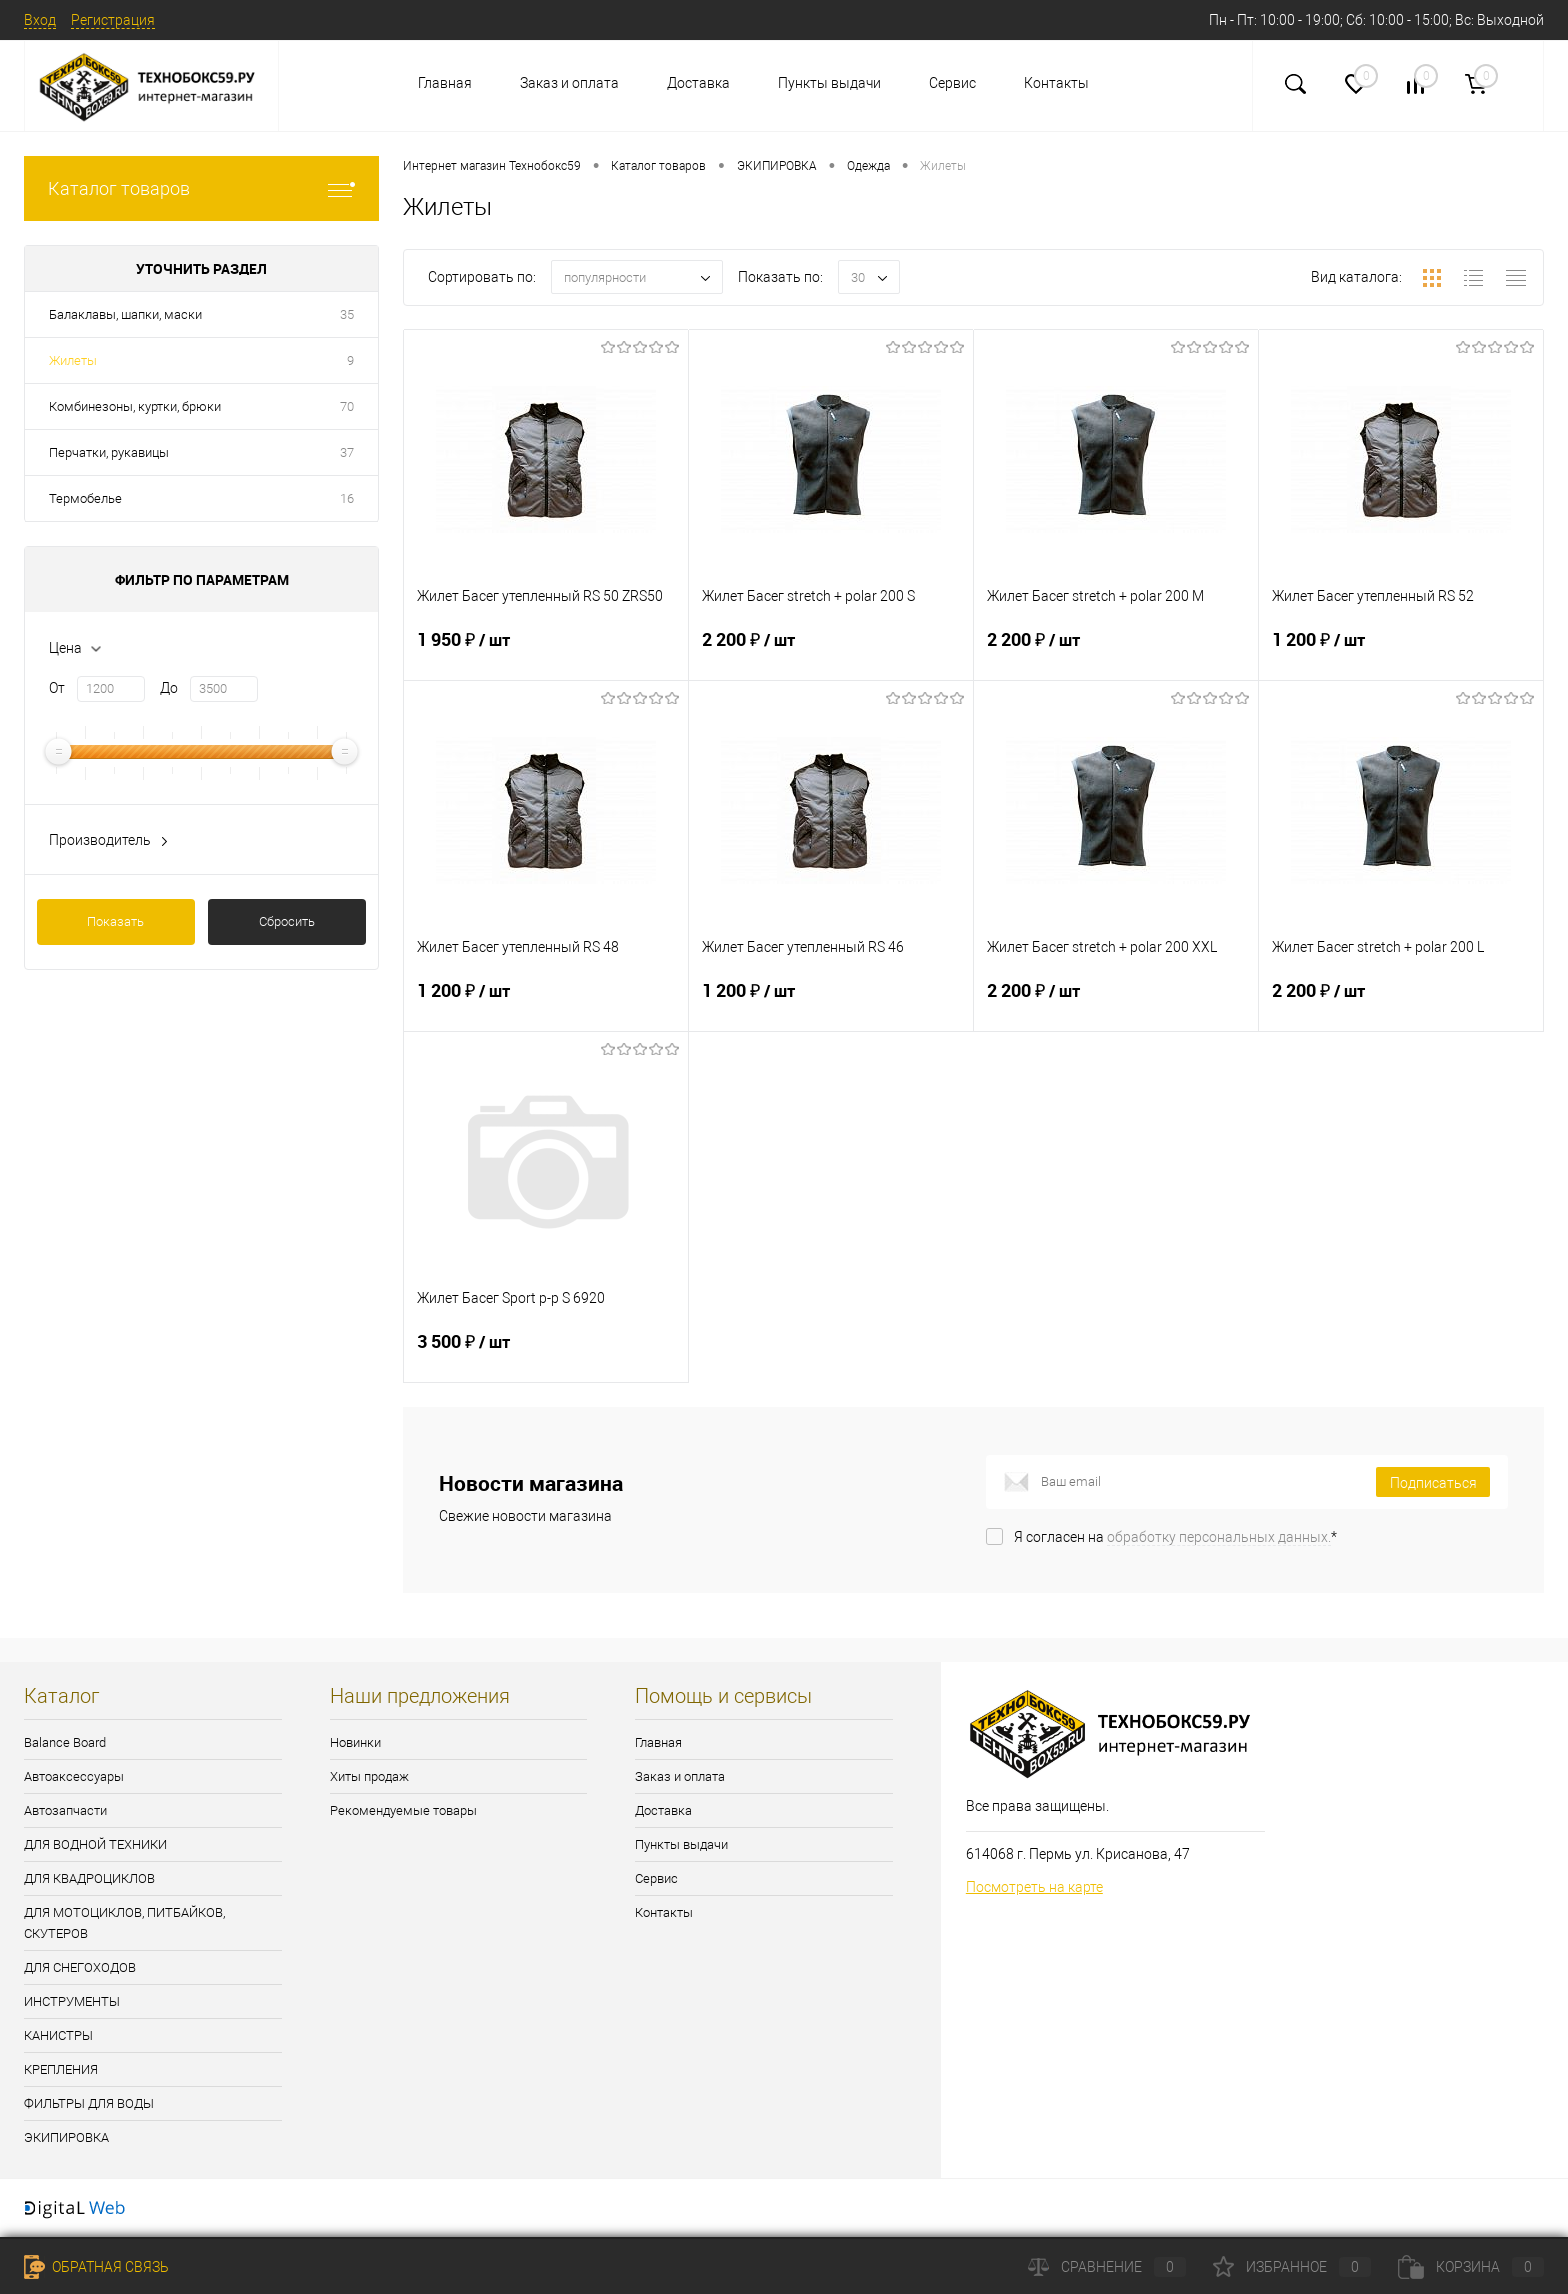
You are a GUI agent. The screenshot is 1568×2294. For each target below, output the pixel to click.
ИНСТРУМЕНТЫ (72, 2001)
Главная (445, 83)
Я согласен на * (1175, 1537)
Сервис (952, 83)
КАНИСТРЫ (58, 2035)
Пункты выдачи (829, 83)
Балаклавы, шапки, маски (125, 314)
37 (347, 452)
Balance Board (65, 1742)
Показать (115, 921)
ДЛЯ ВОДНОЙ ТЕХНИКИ (95, 1844)
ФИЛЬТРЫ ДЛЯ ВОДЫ (89, 2103)
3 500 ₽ (546, 1354)
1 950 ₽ (546, 652)
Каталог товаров (201, 188)
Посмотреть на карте (1034, 1887)
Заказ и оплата (569, 83)
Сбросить (287, 921)
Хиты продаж (369, 1776)
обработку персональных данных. (1219, 1537)
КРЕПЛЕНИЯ (61, 2069)
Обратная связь (96, 2267)
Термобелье (85, 498)
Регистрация (113, 20)
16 (347, 498)
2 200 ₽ (831, 652)
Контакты (1056, 83)
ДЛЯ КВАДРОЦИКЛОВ (89, 1878)
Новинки (355, 1742)
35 (347, 314)
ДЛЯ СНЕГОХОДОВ (80, 1967)
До (169, 688)
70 (347, 406)
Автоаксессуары (74, 1776)
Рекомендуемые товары (403, 1810)
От (57, 688)
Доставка (698, 83)
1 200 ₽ (1401, 652)
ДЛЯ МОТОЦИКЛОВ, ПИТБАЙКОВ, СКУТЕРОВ (124, 1923)
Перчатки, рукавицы (109, 452)
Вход (40, 20)
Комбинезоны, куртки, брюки (135, 406)
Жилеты (73, 360)
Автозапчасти (65, 1810)
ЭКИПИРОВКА (66, 2137)
